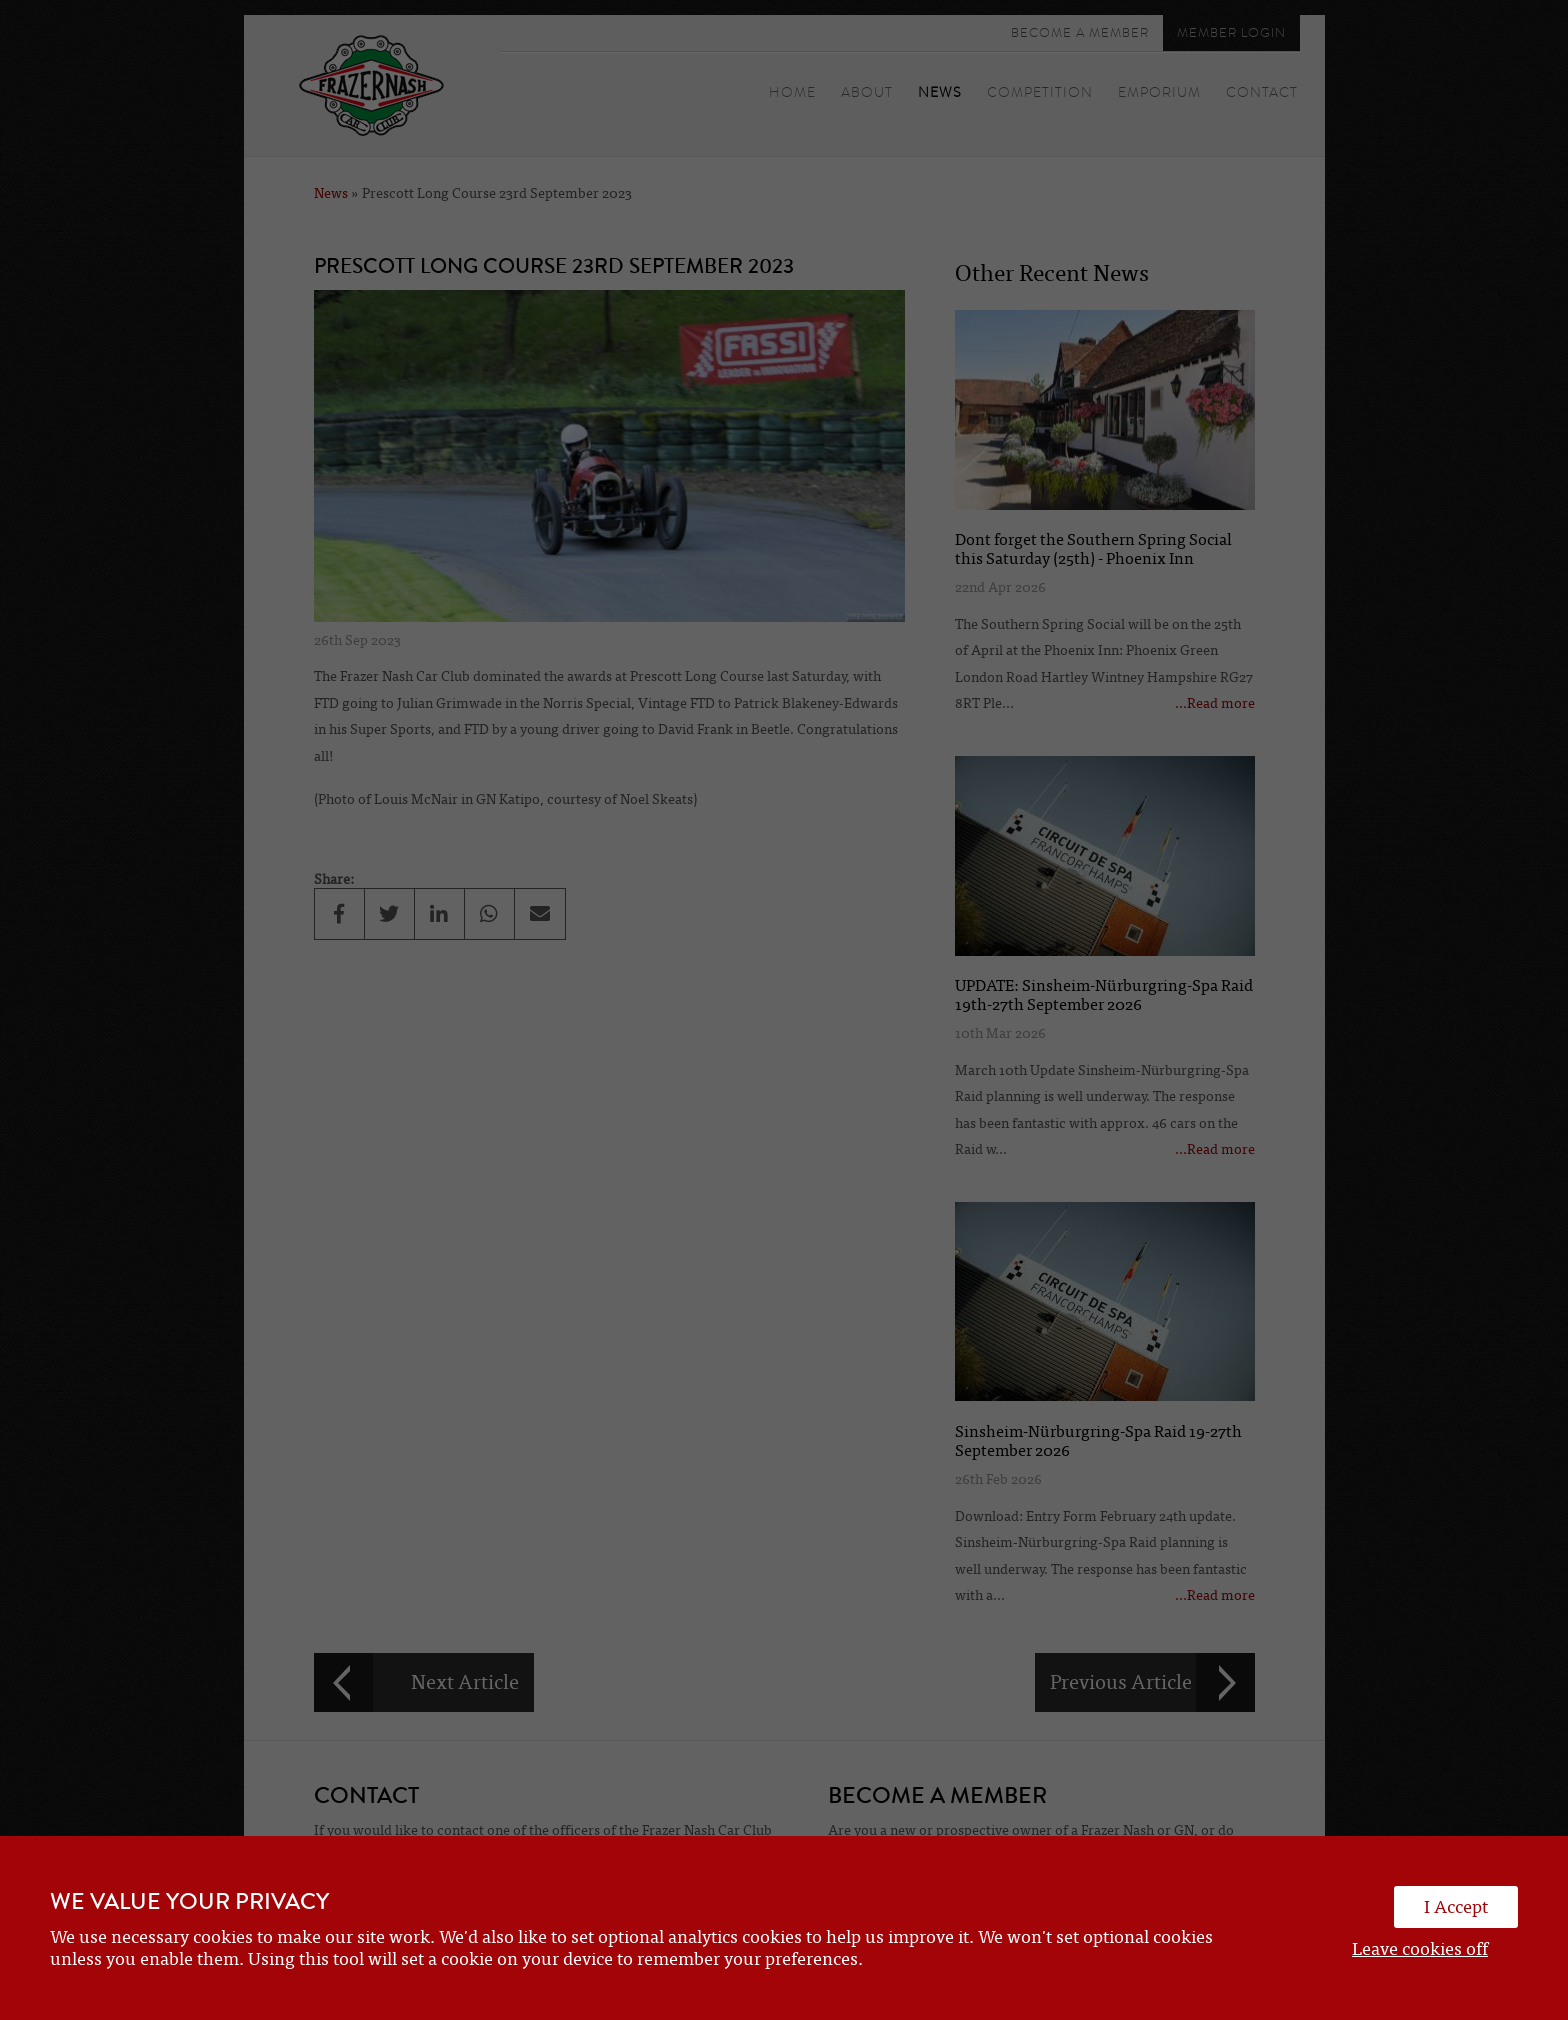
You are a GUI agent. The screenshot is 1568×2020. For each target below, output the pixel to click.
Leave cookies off (1420, 1949)
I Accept (1456, 1907)
